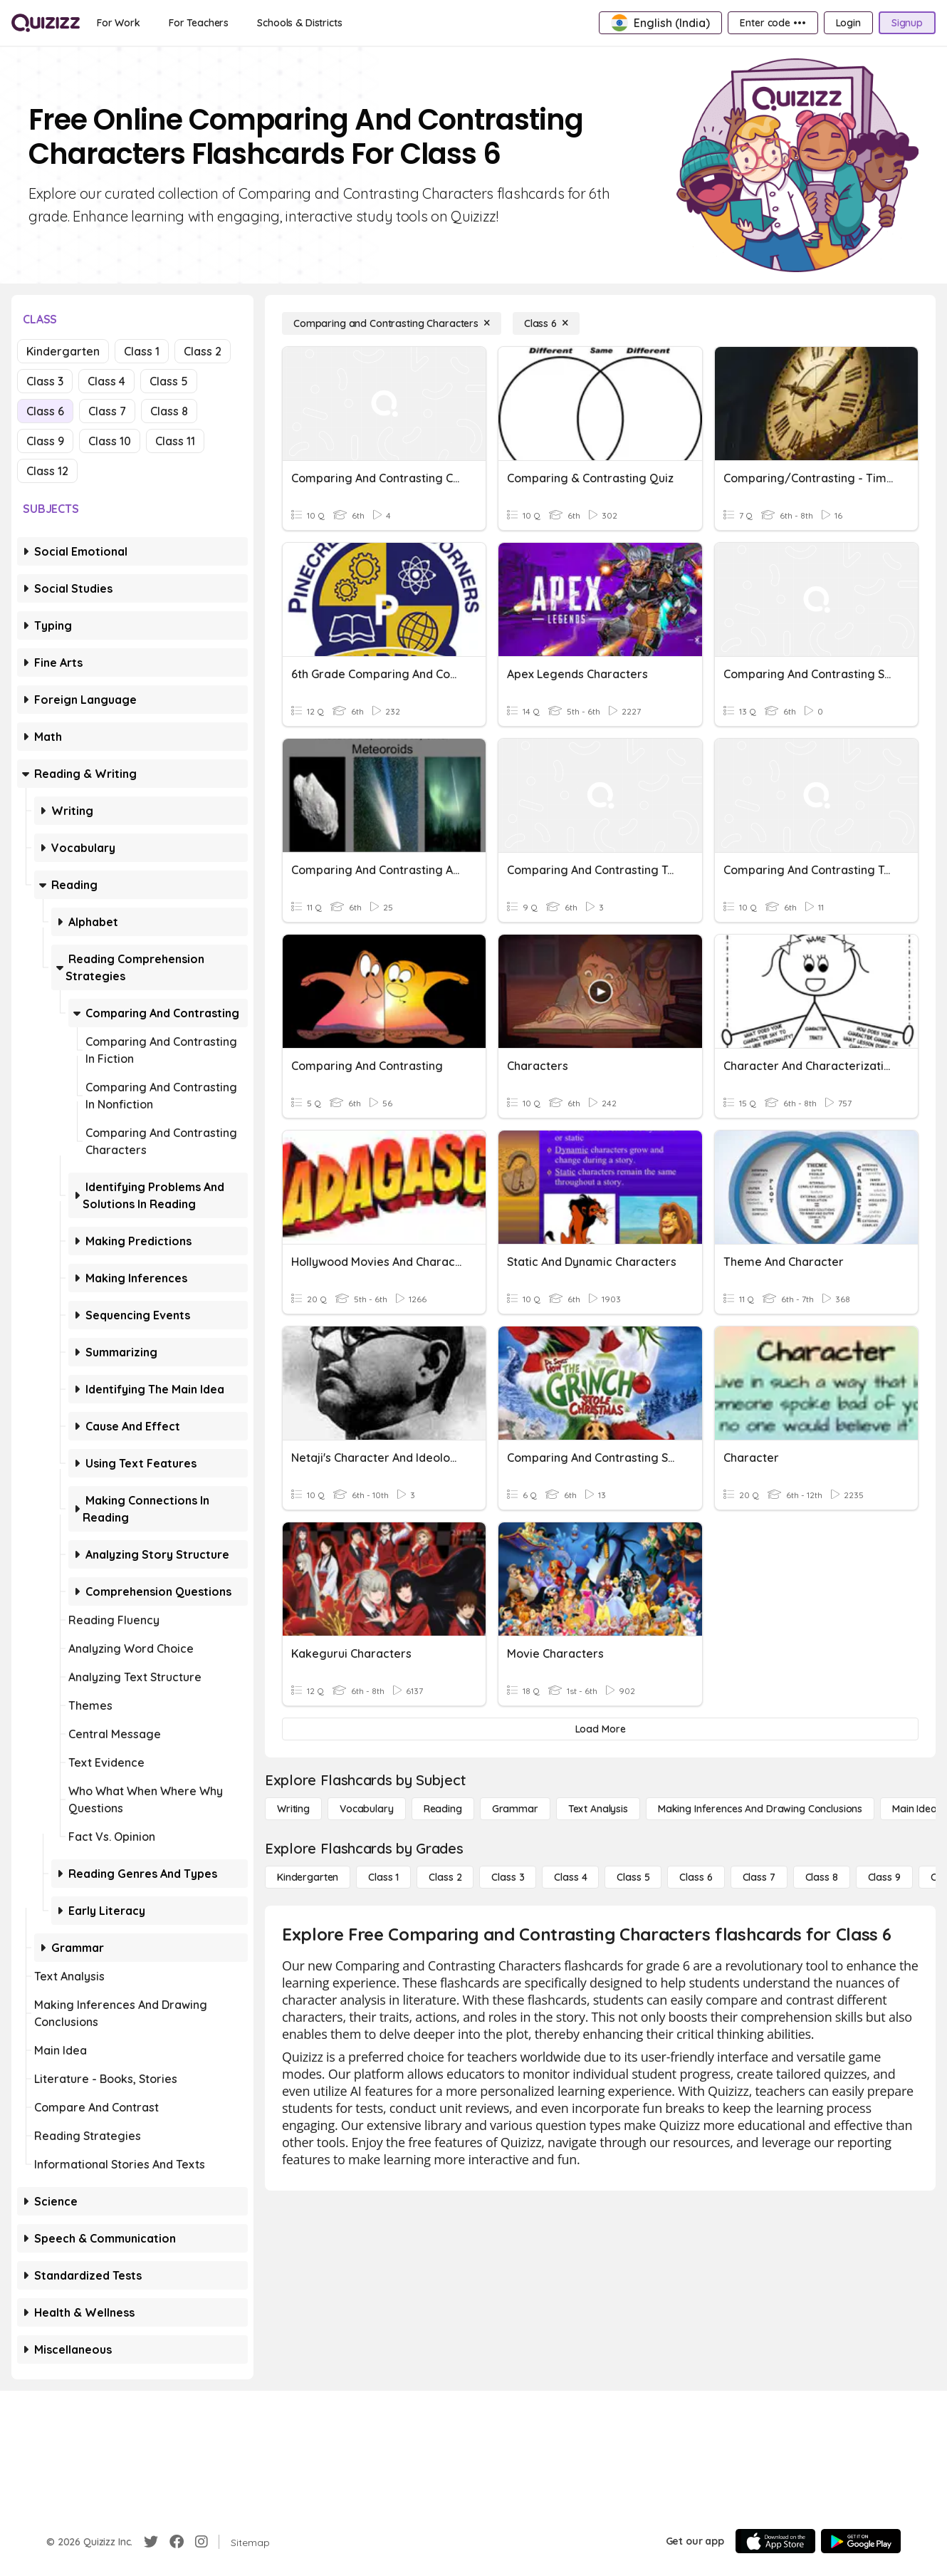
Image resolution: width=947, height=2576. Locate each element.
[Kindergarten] (307, 1877)
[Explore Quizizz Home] (45, 23)
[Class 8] (821, 1877)
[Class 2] (445, 1877)
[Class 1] (383, 1877)
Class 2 (202, 351)
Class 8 (169, 411)
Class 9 (45, 441)
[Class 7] (759, 1877)
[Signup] (907, 22)
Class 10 (109, 441)
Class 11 (175, 441)
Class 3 (44, 381)
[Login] (848, 22)
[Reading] (443, 1808)
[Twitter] (151, 2541)
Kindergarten (63, 351)
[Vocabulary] (367, 1808)
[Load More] (600, 1729)
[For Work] (118, 22)
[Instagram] (201, 2541)
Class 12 (47, 471)
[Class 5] (633, 1877)
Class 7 (107, 411)
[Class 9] (884, 1877)
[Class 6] (546, 323)
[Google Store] (861, 2541)
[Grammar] (515, 1808)
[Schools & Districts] (299, 22)
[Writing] (293, 1808)
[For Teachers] (198, 22)
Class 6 (45, 411)
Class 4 (106, 381)
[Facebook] (176, 2541)
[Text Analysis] (598, 1808)
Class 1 (141, 351)
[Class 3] (507, 1877)
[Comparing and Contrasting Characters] (391, 323)
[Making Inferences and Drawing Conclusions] (760, 1808)
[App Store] (775, 2541)
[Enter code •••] (772, 22)
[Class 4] (570, 1877)
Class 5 (169, 381)
